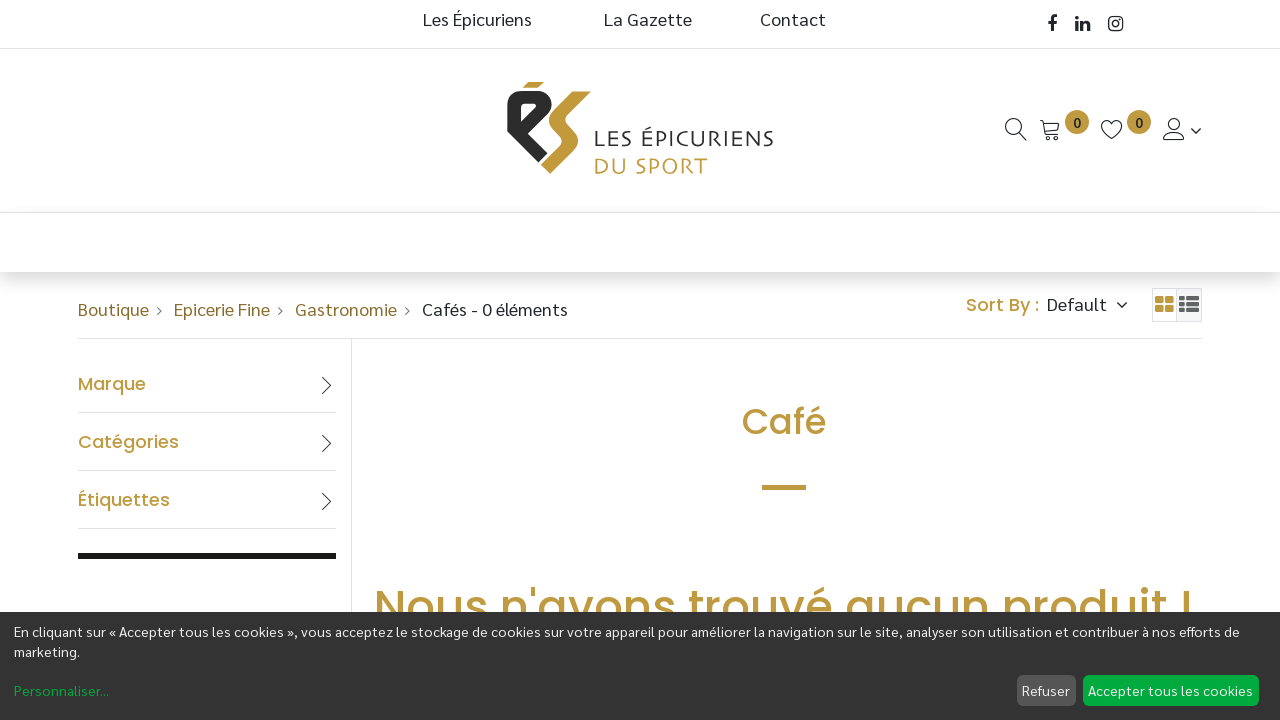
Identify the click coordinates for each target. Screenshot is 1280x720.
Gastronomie (346, 308)
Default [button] (1079, 303)
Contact (793, 18)
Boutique (113, 308)
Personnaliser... (61, 690)
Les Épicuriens (477, 18)
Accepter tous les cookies (1170, 690)
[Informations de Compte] (1182, 129)
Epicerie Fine (222, 308)
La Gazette (650, 18)
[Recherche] (1016, 129)
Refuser (1046, 690)
